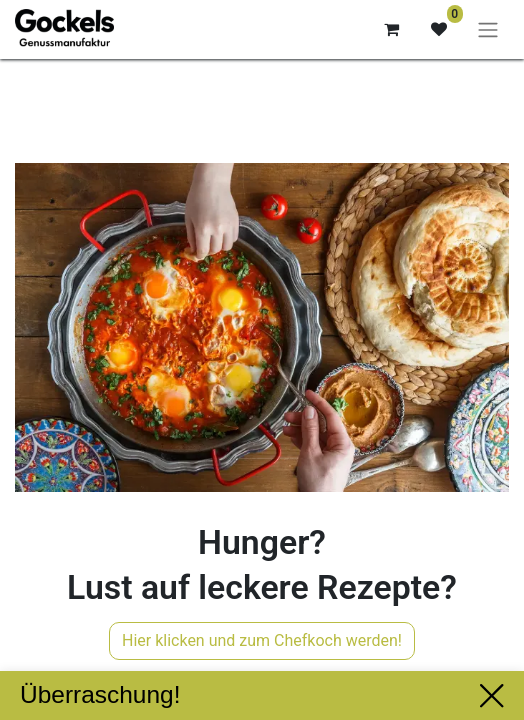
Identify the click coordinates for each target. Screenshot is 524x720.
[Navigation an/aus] (488, 29)
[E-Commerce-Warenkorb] (391, 29)
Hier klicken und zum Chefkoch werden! (262, 640)
